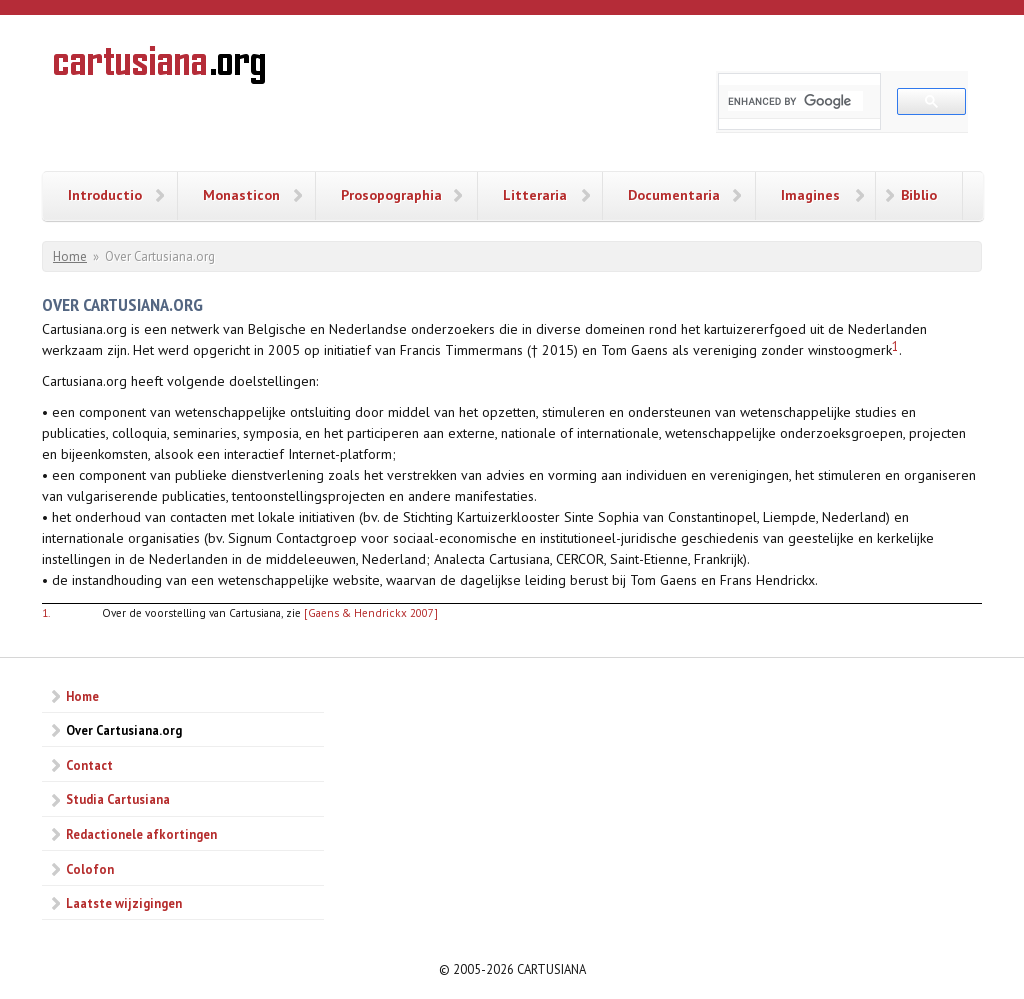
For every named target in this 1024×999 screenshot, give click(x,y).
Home (70, 256)
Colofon (90, 869)
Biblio (919, 195)
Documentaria (674, 195)
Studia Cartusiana (118, 799)
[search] (795, 101)
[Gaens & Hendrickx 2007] (371, 612)
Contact (89, 765)
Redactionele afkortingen (141, 834)
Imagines (810, 195)
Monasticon (241, 195)
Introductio (105, 195)
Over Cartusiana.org (124, 730)
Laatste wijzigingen (124, 903)
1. (46, 612)
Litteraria (535, 195)
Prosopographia (391, 195)
